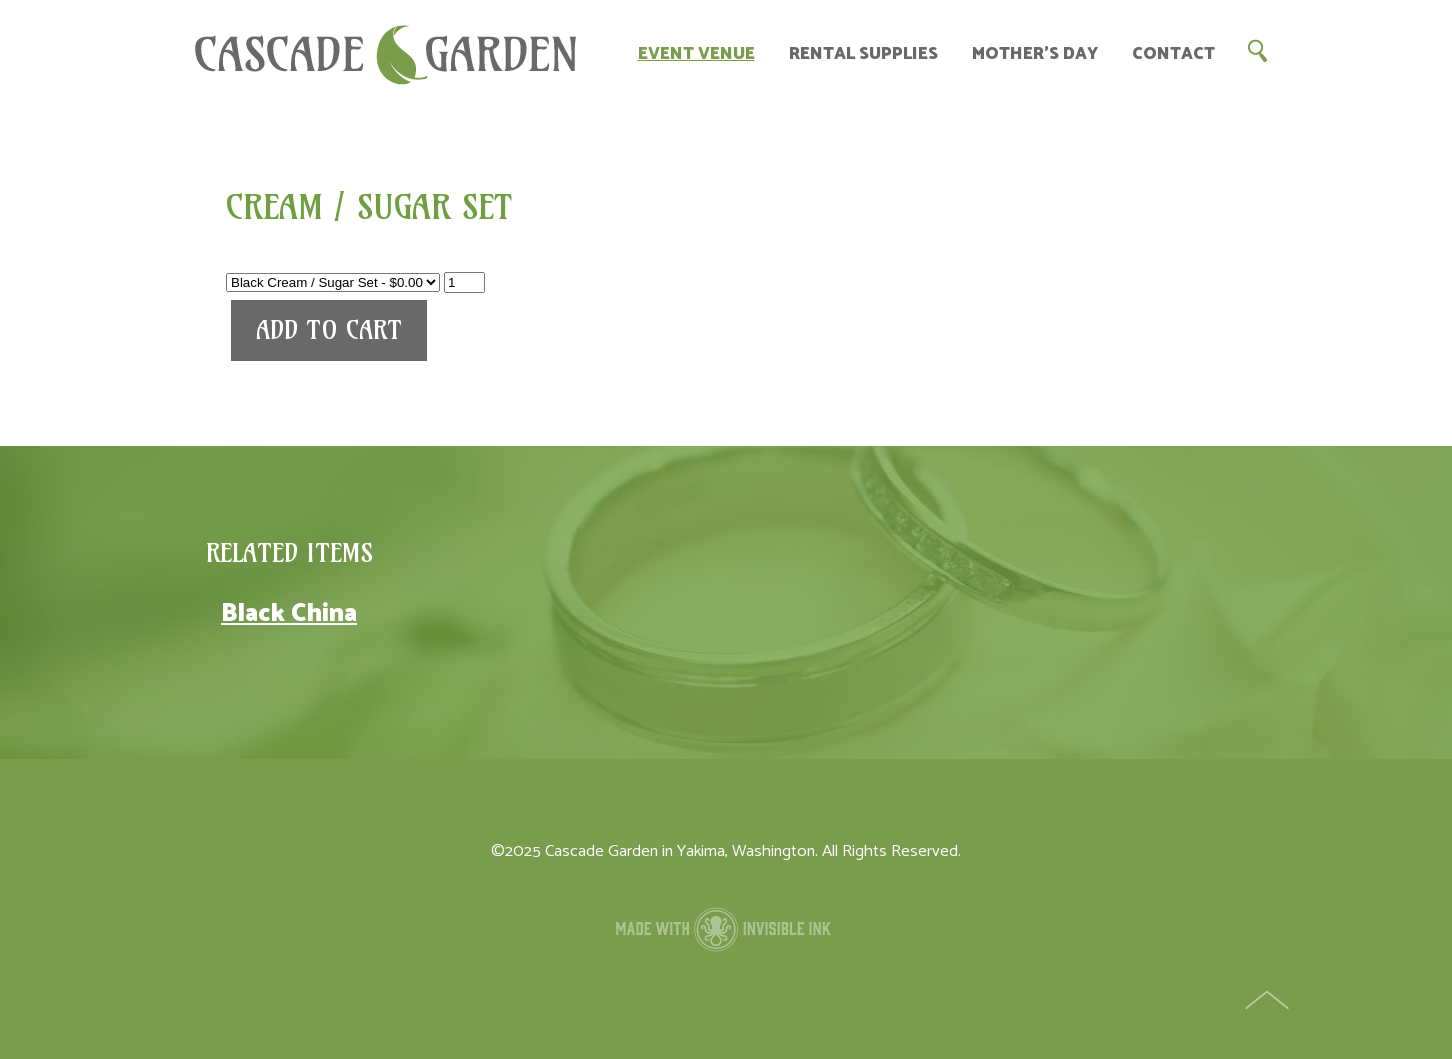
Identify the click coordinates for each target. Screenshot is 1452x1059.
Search (1257, 50)
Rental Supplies (863, 54)
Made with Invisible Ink (726, 929)
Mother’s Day (1035, 54)
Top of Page (1269, 1002)
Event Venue (696, 54)
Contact (1173, 54)
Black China (289, 614)
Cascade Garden (386, 55)
